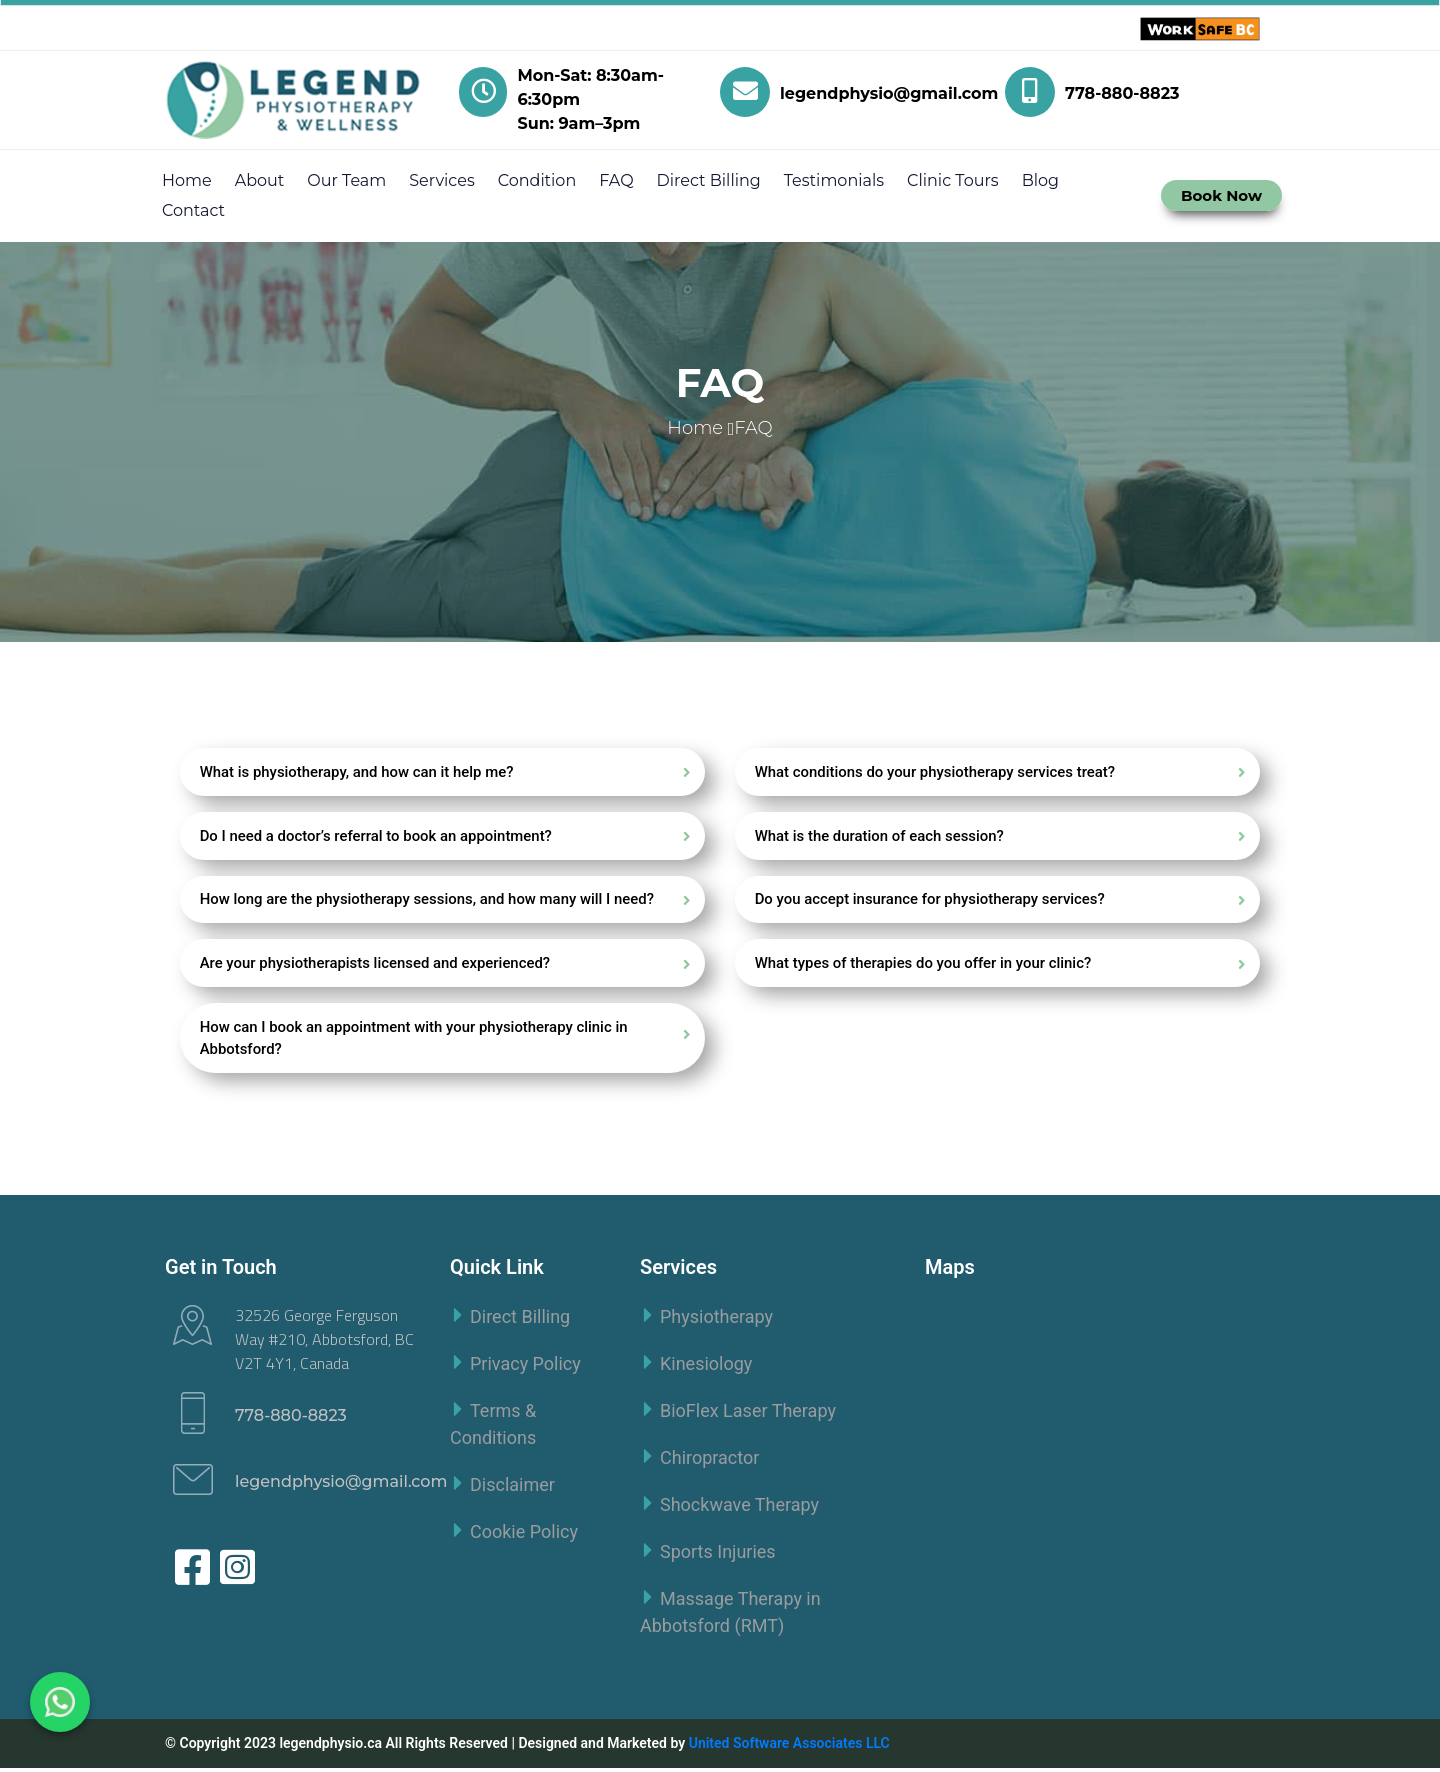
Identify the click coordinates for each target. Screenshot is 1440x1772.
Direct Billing (709, 180)
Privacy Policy (525, 1367)
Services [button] (441, 180)
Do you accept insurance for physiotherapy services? (931, 901)
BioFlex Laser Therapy (748, 1414)
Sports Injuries (718, 1555)
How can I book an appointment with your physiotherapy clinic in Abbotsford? (415, 1041)
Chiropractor (709, 1461)
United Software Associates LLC (789, 1747)
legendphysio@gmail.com (341, 1485)
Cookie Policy (524, 1535)
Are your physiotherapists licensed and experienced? (376, 966)
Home (187, 180)
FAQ (616, 180)
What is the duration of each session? (880, 837)
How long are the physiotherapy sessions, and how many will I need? (428, 901)
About (260, 180)
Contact (193, 210)
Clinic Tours (953, 180)
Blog (1040, 180)
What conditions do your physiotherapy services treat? (936, 772)
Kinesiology (706, 1367)
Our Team (346, 180)
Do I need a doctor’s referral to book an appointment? (377, 837)
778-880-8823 (291, 1419)
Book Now (1221, 195)
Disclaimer (512, 1488)
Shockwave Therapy (739, 1508)
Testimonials (834, 180)
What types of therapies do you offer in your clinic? (924, 966)
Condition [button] (537, 180)
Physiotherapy (716, 1320)
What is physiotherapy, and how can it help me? (358, 772)
